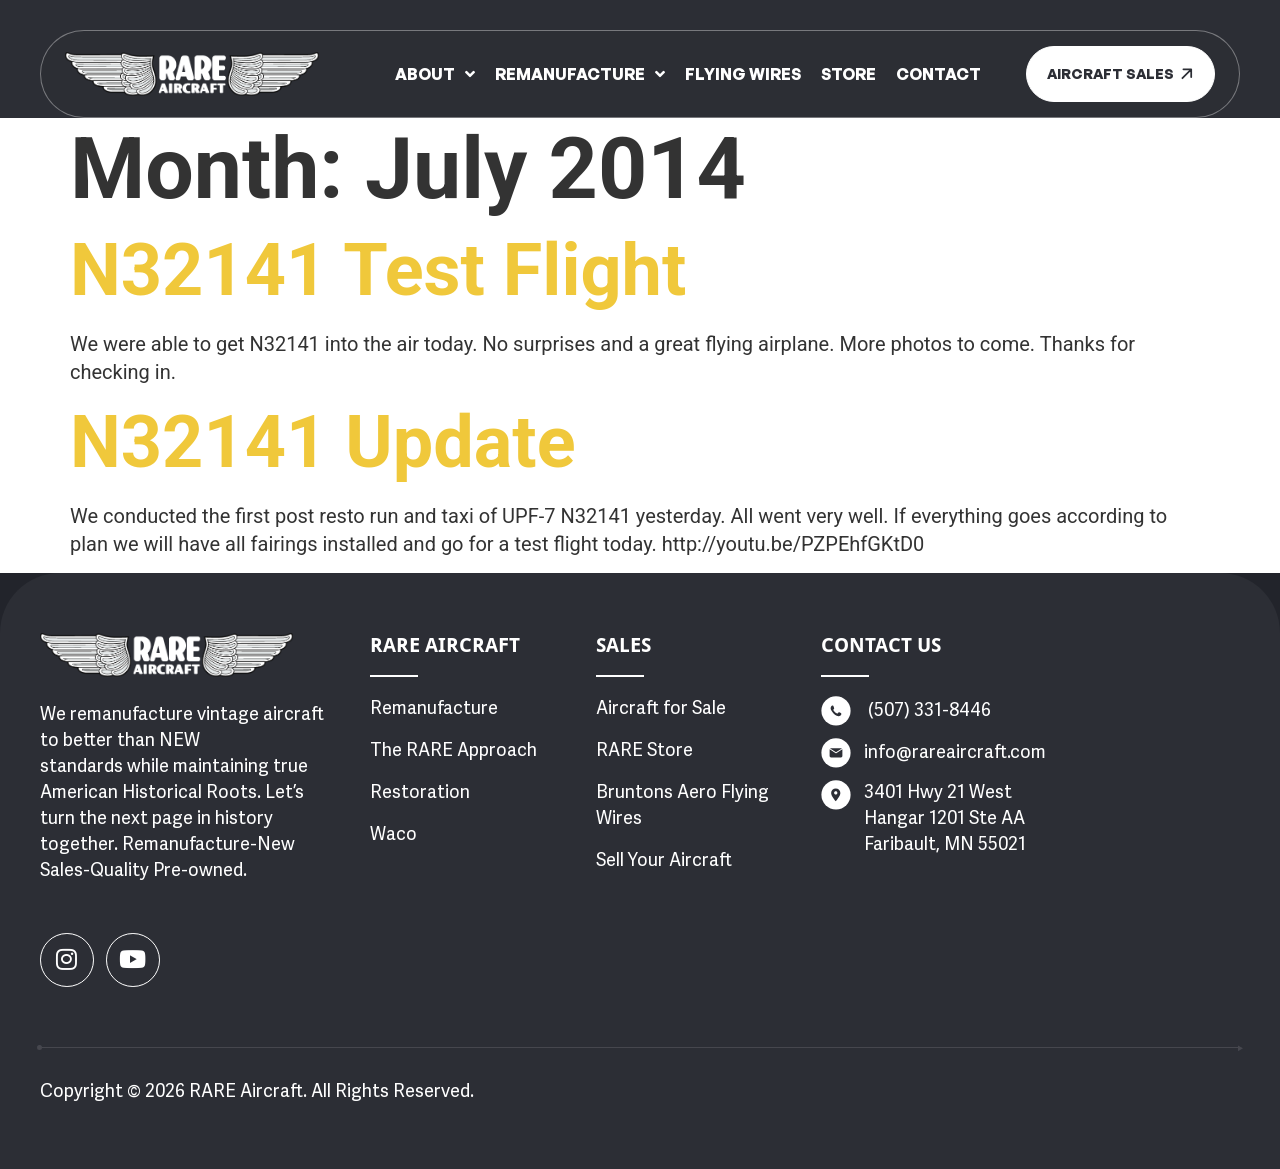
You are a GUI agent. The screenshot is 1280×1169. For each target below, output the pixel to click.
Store (848, 74)
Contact (938, 74)
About (435, 74)
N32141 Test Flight (378, 270)
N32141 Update (323, 442)
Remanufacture (580, 74)
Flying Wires (743, 74)
